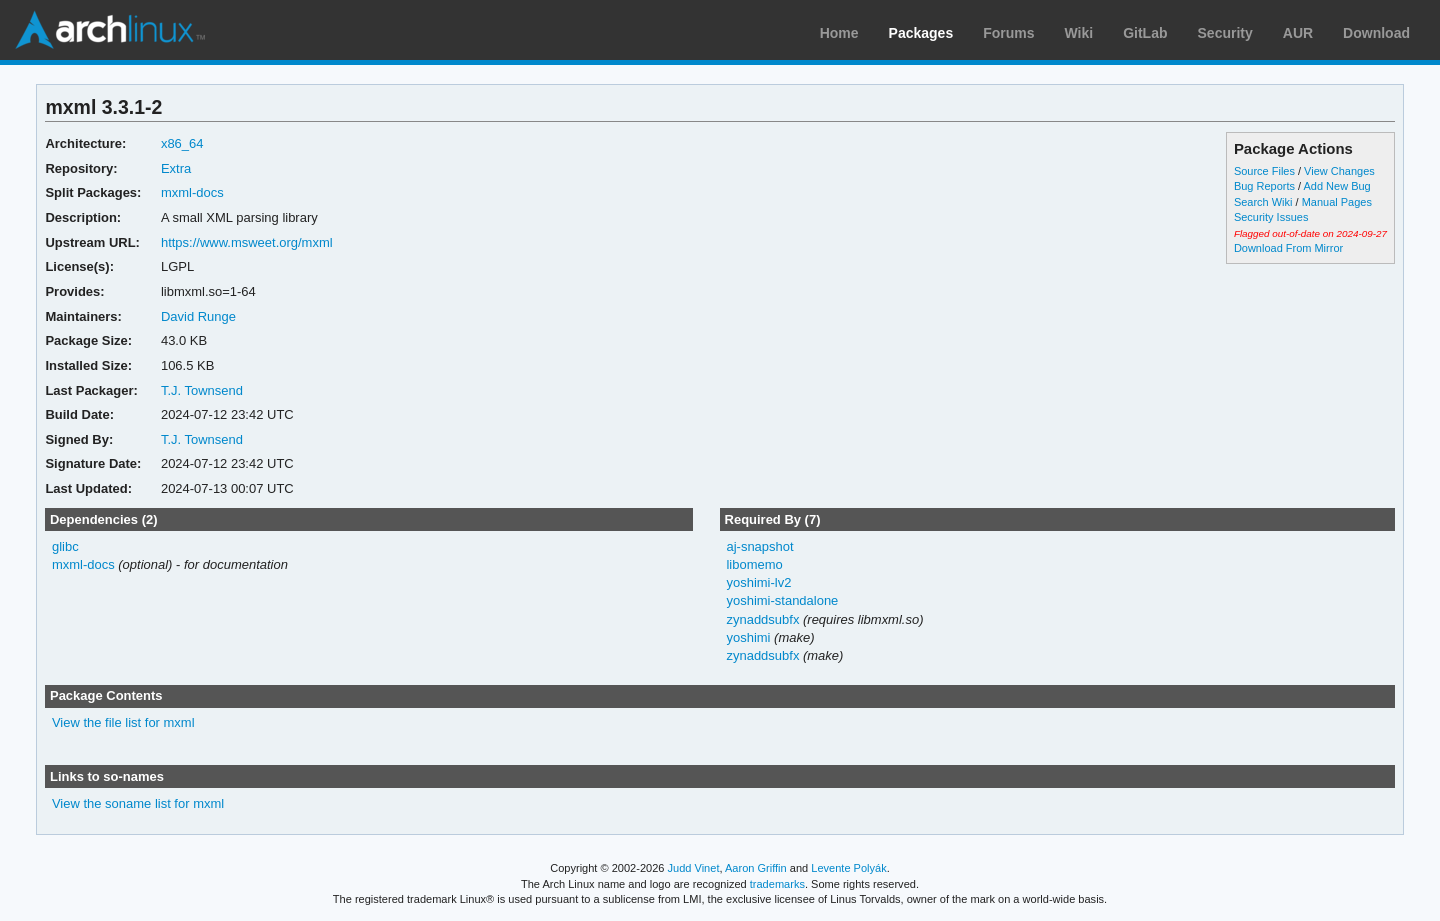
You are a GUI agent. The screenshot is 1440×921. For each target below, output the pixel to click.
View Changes (1339, 171)
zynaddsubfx (762, 619)
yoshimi (748, 637)
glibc (65, 546)
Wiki (1079, 33)
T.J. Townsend (202, 390)
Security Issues (1271, 217)
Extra (176, 168)
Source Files (1264, 171)
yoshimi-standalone (782, 600)
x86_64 (182, 143)
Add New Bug (1337, 186)
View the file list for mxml (123, 722)
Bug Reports (1264, 186)
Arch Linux (110, 30)
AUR (1298, 33)
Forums (1008, 33)
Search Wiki (1263, 202)
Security (1225, 33)
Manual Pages (1337, 202)
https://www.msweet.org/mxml (247, 242)
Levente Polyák (848, 868)
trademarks (777, 884)
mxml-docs (192, 192)
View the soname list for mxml (138, 803)
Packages (921, 33)
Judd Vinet (694, 868)
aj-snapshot (759, 546)
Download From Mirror (1288, 248)
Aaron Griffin (756, 868)
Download (1376, 33)
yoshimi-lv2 (758, 582)
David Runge (198, 316)
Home (839, 33)
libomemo (754, 564)
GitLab (1145, 33)
